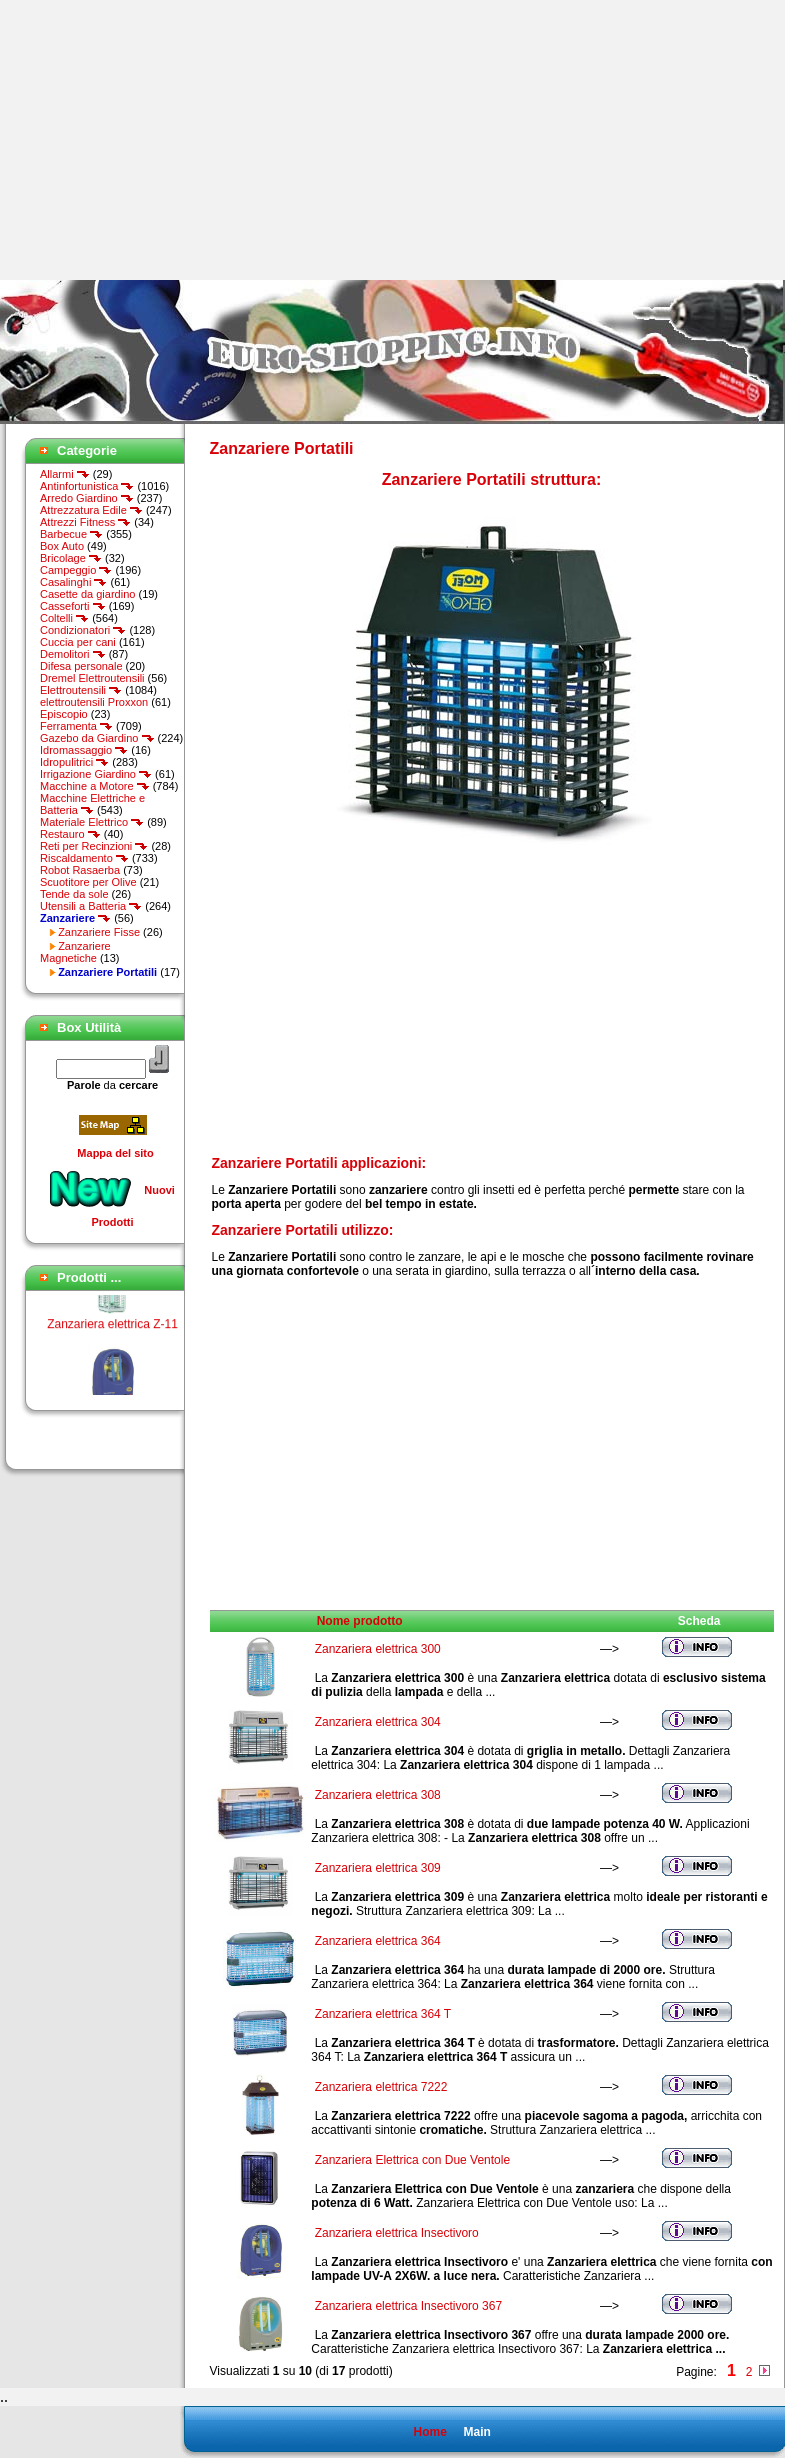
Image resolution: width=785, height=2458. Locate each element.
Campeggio (76, 570)
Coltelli (64, 618)
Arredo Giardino (87, 498)
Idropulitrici (74, 762)
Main (476, 2432)
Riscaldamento (84, 858)
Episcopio (64, 714)
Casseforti (73, 606)
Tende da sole (74, 894)
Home (429, 2432)
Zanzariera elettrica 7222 (381, 2087)
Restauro (70, 834)
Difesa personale (81, 666)
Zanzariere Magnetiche (75, 952)
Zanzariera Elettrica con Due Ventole (412, 2160)
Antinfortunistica (87, 486)
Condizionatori (83, 630)
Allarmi (65, 474)
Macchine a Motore (95, 786)
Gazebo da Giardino (97, 738)
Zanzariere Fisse (99, 932)
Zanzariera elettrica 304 (378, 1722)
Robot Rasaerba (80, 870)
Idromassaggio (84, 750)
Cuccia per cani (78, 642)
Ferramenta (76, 726)
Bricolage (71, 558)
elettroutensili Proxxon (94, 702)
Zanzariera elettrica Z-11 (112, 1329)
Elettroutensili (81, 690)
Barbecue (71, 534)
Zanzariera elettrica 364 (378, 1941)
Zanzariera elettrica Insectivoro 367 (408, 2306)
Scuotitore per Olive (88, 882)
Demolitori (73, 654)
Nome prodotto (360, 1621)
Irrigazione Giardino (96, 774)
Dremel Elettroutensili (92, 678)
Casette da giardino (87, 594)
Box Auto (62, 546)
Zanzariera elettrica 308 (378, 1795)
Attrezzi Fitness (85, 522)
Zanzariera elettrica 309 (378, 1868)
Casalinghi (73, 582)
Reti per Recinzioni (94, 846)
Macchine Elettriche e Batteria (92, 804)
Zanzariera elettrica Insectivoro (397, 2233)
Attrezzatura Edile (91, 510)
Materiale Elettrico (92, 822)
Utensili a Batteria (91, 906)
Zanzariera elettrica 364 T (383, 2014)
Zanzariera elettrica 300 (378, 1649)
